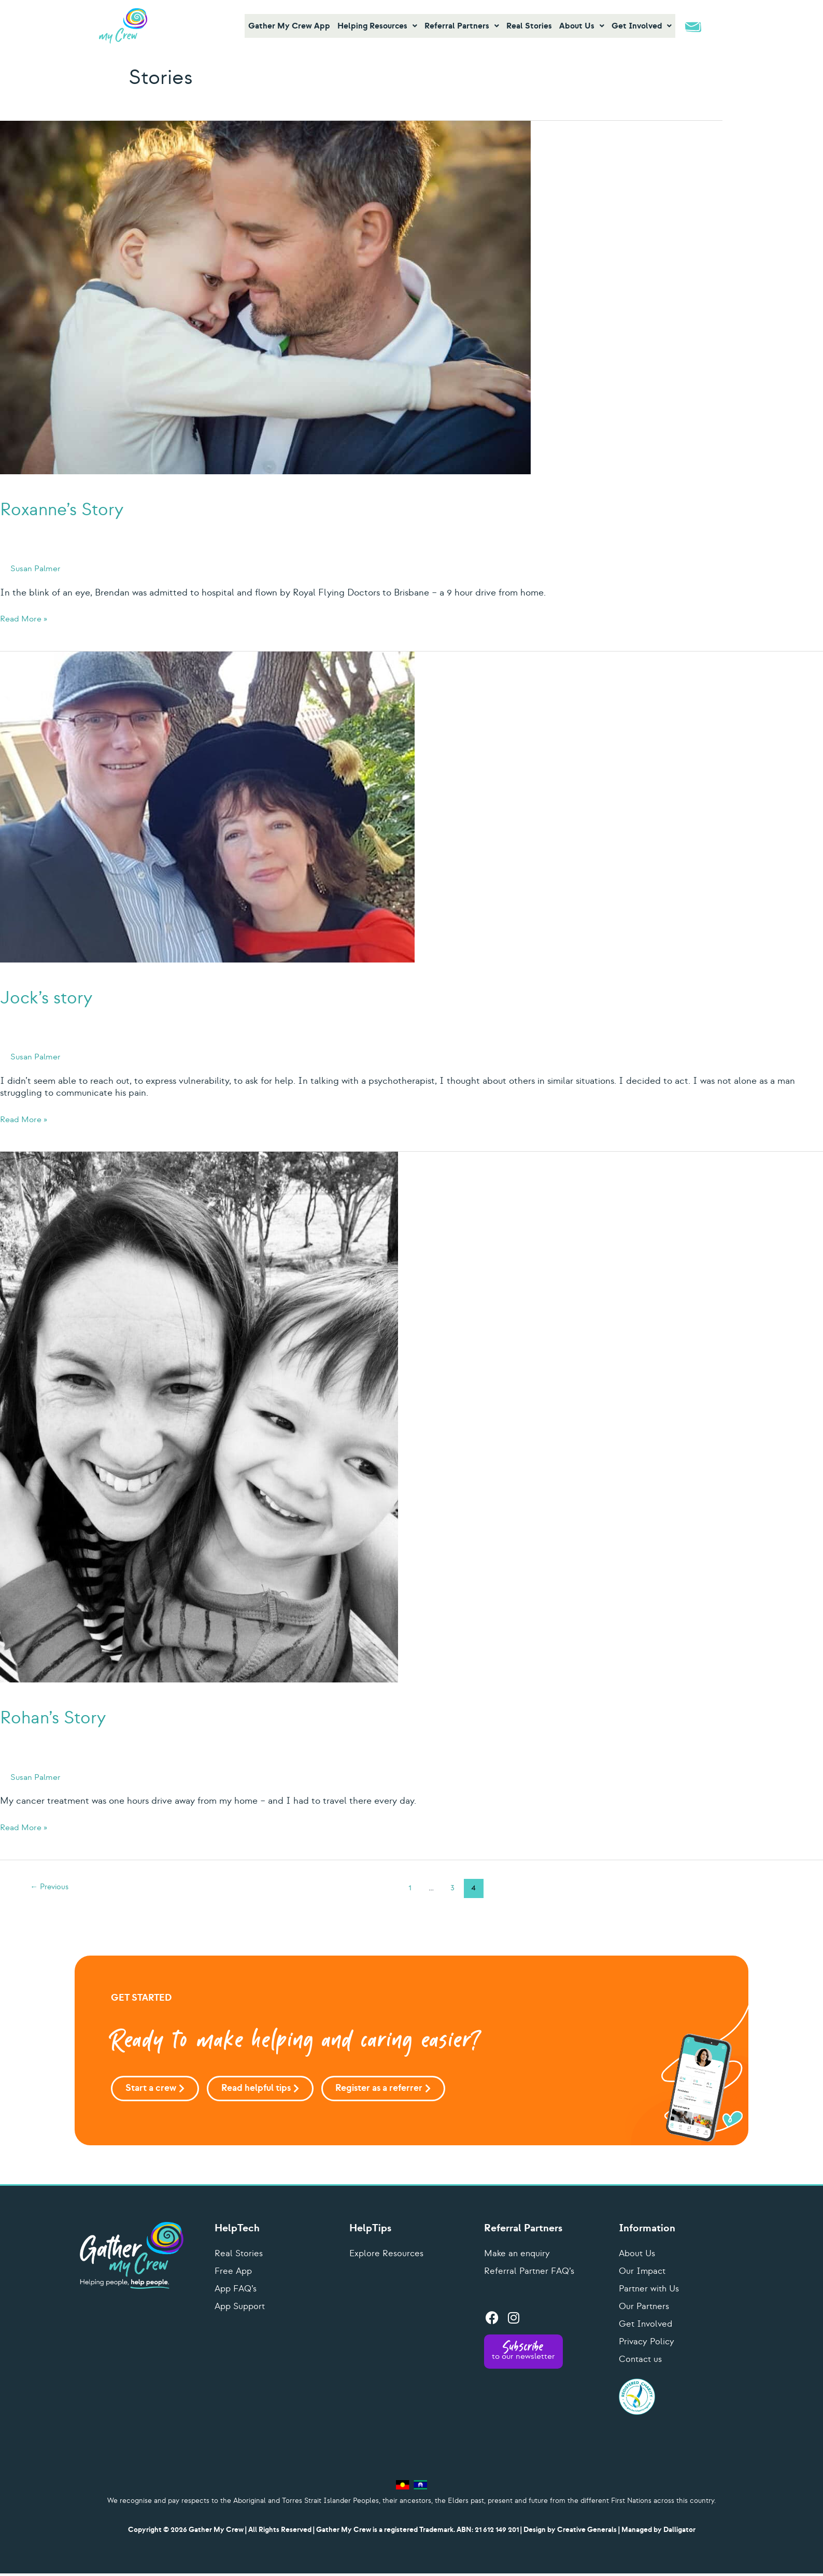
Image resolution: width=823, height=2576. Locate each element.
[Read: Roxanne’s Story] (265, 296)
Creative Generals (587, 2532)
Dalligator (679, 2532)
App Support (241, 2309)
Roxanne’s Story (97, 506)
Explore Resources (387, 2256)
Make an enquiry (518, 2256)
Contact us (641, 2362)
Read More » (26, 619)
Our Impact (644, 2274)
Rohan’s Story (83, 1714)
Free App (234, 2274)
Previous (52, 1888)
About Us (638, 2256)
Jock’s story (72, 994)
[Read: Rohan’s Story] (199, 1415)
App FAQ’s (237, 2291)
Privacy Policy (648, 2344)
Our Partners (645, 2309)
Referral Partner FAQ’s (530, 2274)
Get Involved (647, 2326)
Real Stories (239, 2256)
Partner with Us (650, 2291)
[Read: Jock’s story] (207, 805)
